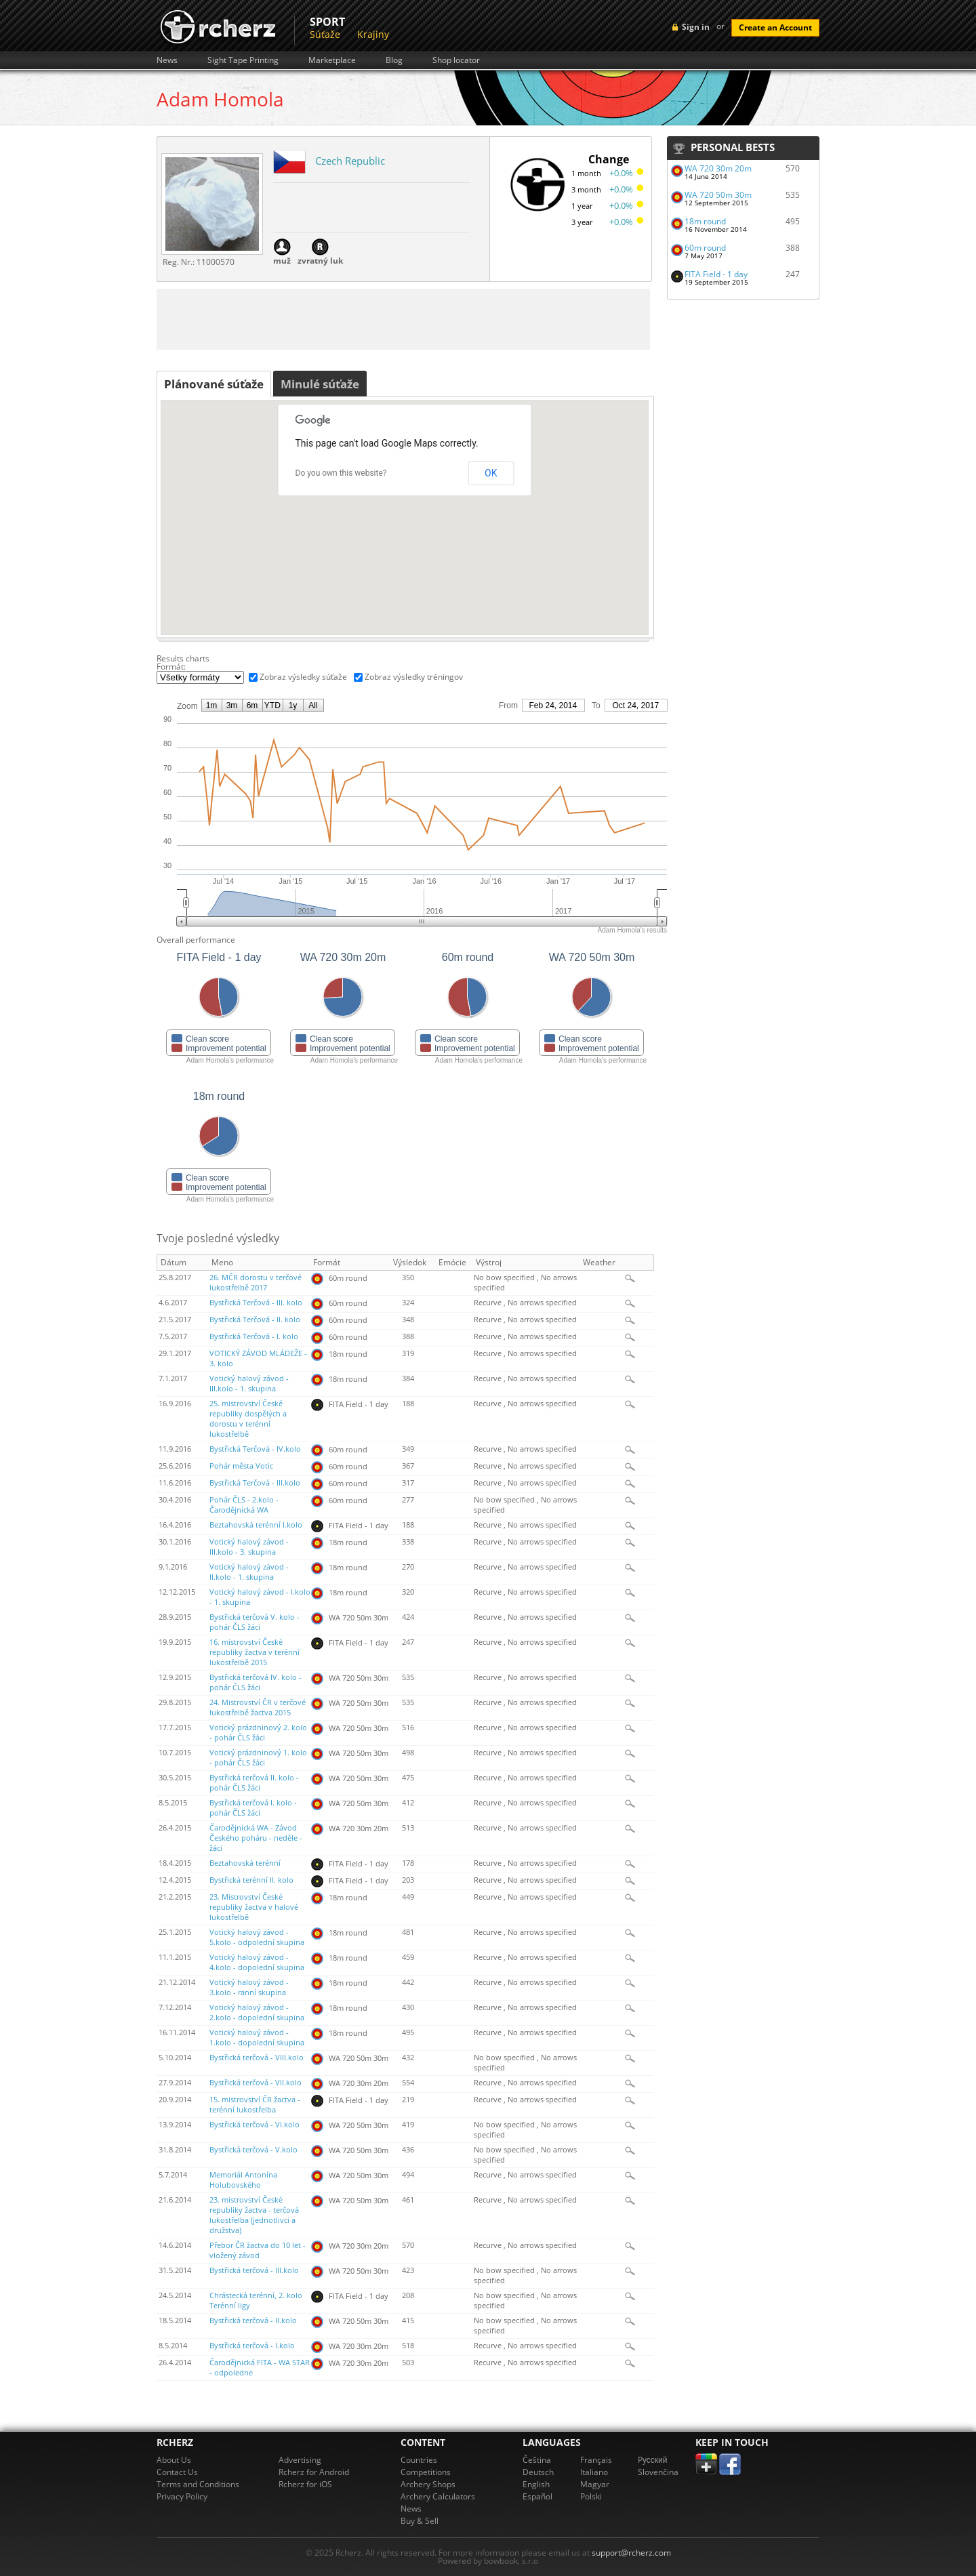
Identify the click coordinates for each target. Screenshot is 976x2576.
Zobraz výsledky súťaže (303, 676)
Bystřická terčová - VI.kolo (254, 2124)
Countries (419, 2460)
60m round (705, 247)
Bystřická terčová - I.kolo (252, 2345)
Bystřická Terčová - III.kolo (254, 1483)
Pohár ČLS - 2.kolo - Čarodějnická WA (244, 1505)
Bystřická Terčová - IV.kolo (255, 1449)
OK (491, 473)
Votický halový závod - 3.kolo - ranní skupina (249, 1987)
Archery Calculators (438, 2496)
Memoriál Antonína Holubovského (243, 2180)
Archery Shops (428, 2484)
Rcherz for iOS (305, 2484)
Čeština (537, 2460)
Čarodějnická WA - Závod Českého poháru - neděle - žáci (255, 1838)
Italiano (594, 2472)
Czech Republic (350, 160)
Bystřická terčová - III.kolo (254, 2270)
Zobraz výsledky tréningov (414, 676)
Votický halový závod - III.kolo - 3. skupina (249, 1547)
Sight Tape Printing (243, 60)
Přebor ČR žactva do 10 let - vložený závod (257, 2250)
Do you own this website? (341, 473)
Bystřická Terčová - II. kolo (254, 1319)
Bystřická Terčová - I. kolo (253, 1336)
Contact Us (177, 2472)
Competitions (426, 2472)
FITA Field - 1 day (716, 274)
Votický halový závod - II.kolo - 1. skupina (249, 1572)
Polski (591, 2496)
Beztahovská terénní (245, 1863)
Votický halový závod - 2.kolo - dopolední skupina (256, 2012)
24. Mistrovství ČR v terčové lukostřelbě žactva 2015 (257, 1707)
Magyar (594, 2484)
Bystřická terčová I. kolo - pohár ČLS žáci (253, 1808)
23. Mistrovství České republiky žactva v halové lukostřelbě (253, 1907)
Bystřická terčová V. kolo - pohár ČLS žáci (254, 1622)
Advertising (300, 2460)
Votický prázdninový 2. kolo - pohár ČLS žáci (258, 1732)
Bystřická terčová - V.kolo (253, 2149)
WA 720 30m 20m (718, 168)
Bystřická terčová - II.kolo (253, 2320)
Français (596, 2460)
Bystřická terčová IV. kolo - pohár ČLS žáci (255, 1682)
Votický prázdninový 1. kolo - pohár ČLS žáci (258, 1757)
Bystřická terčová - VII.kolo (255, 2082)
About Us (174, 2460)
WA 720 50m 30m (718, 195)
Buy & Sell (420, 2521)
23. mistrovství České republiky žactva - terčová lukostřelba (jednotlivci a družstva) (254, 2215)
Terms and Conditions (198, 2484)
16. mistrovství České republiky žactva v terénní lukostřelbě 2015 (254, 1652)
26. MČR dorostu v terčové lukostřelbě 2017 (255, 1282)
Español (537, 2496)
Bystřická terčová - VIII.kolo (256, 2057)
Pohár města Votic (241, 1466)
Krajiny (373, 34)
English (536, 2484)
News (167, 60)
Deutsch (538, 2472)
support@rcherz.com (631, 2552)
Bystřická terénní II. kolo (251, 1880)
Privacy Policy (182, 2496)
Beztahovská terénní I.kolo (255, 1525)
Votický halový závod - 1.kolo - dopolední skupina (256, 2037)
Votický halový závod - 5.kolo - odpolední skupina (256, 1937)
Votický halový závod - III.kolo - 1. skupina (249, 1383)
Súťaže (325, 34)
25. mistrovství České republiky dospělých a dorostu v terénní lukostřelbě (248, 1419)
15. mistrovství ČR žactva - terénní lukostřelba (254, 2104)
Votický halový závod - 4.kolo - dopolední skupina (256, 1962)
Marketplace (332, 60)
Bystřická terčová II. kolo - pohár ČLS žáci (254, 1783)
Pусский (653, 2460)
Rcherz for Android (314, 2472)
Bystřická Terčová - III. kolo (255, 1302)
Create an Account (775, 27)
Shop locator (456, 60)
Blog (394, 60)
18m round (705, 221)
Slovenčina (658, 2472)
